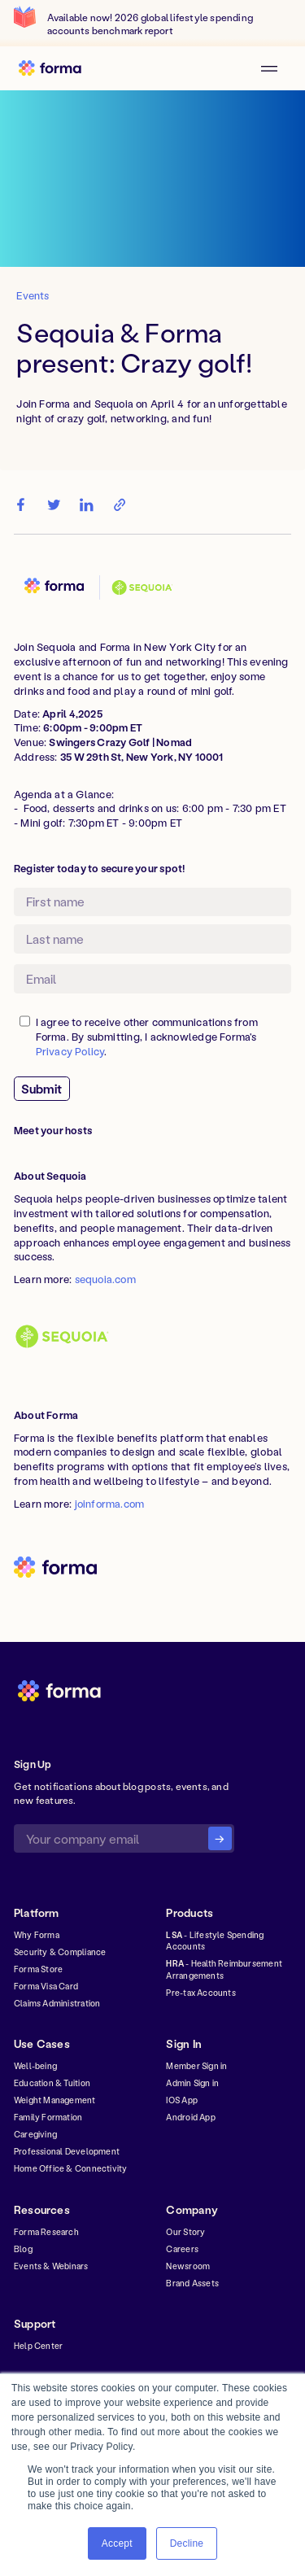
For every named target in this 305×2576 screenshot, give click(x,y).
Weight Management (55, 2100)
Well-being (35, 2066)
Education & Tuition (52, 2083)
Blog (23, 2249)
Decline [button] (187, 2543)
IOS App (181, 2100)
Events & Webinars (51, 2266)
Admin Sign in (192, 2083)
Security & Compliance (60, 1952)
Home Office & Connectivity (71, 2168)
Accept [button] (117, 2543)
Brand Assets (192, 2283)
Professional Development (67, 2151)
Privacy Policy (70, 1051)
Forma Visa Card (46, 1986)
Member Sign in (196, 2066)
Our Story (185, 2232)
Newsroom (188, 2266)
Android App (190, 2117)
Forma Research (46, 2232)
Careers (182, 2249)
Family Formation (48, 2117)
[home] (55, 68)
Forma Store (38, 1969)
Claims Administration (57, 2003)
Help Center (38, 2345)
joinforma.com (110, 1503)
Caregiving (35, 2134)
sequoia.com (105, 1279)
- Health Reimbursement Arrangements (224, 1969)
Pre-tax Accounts (200, 1992)
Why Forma (36, 1935)
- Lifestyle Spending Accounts (215, 1940)
